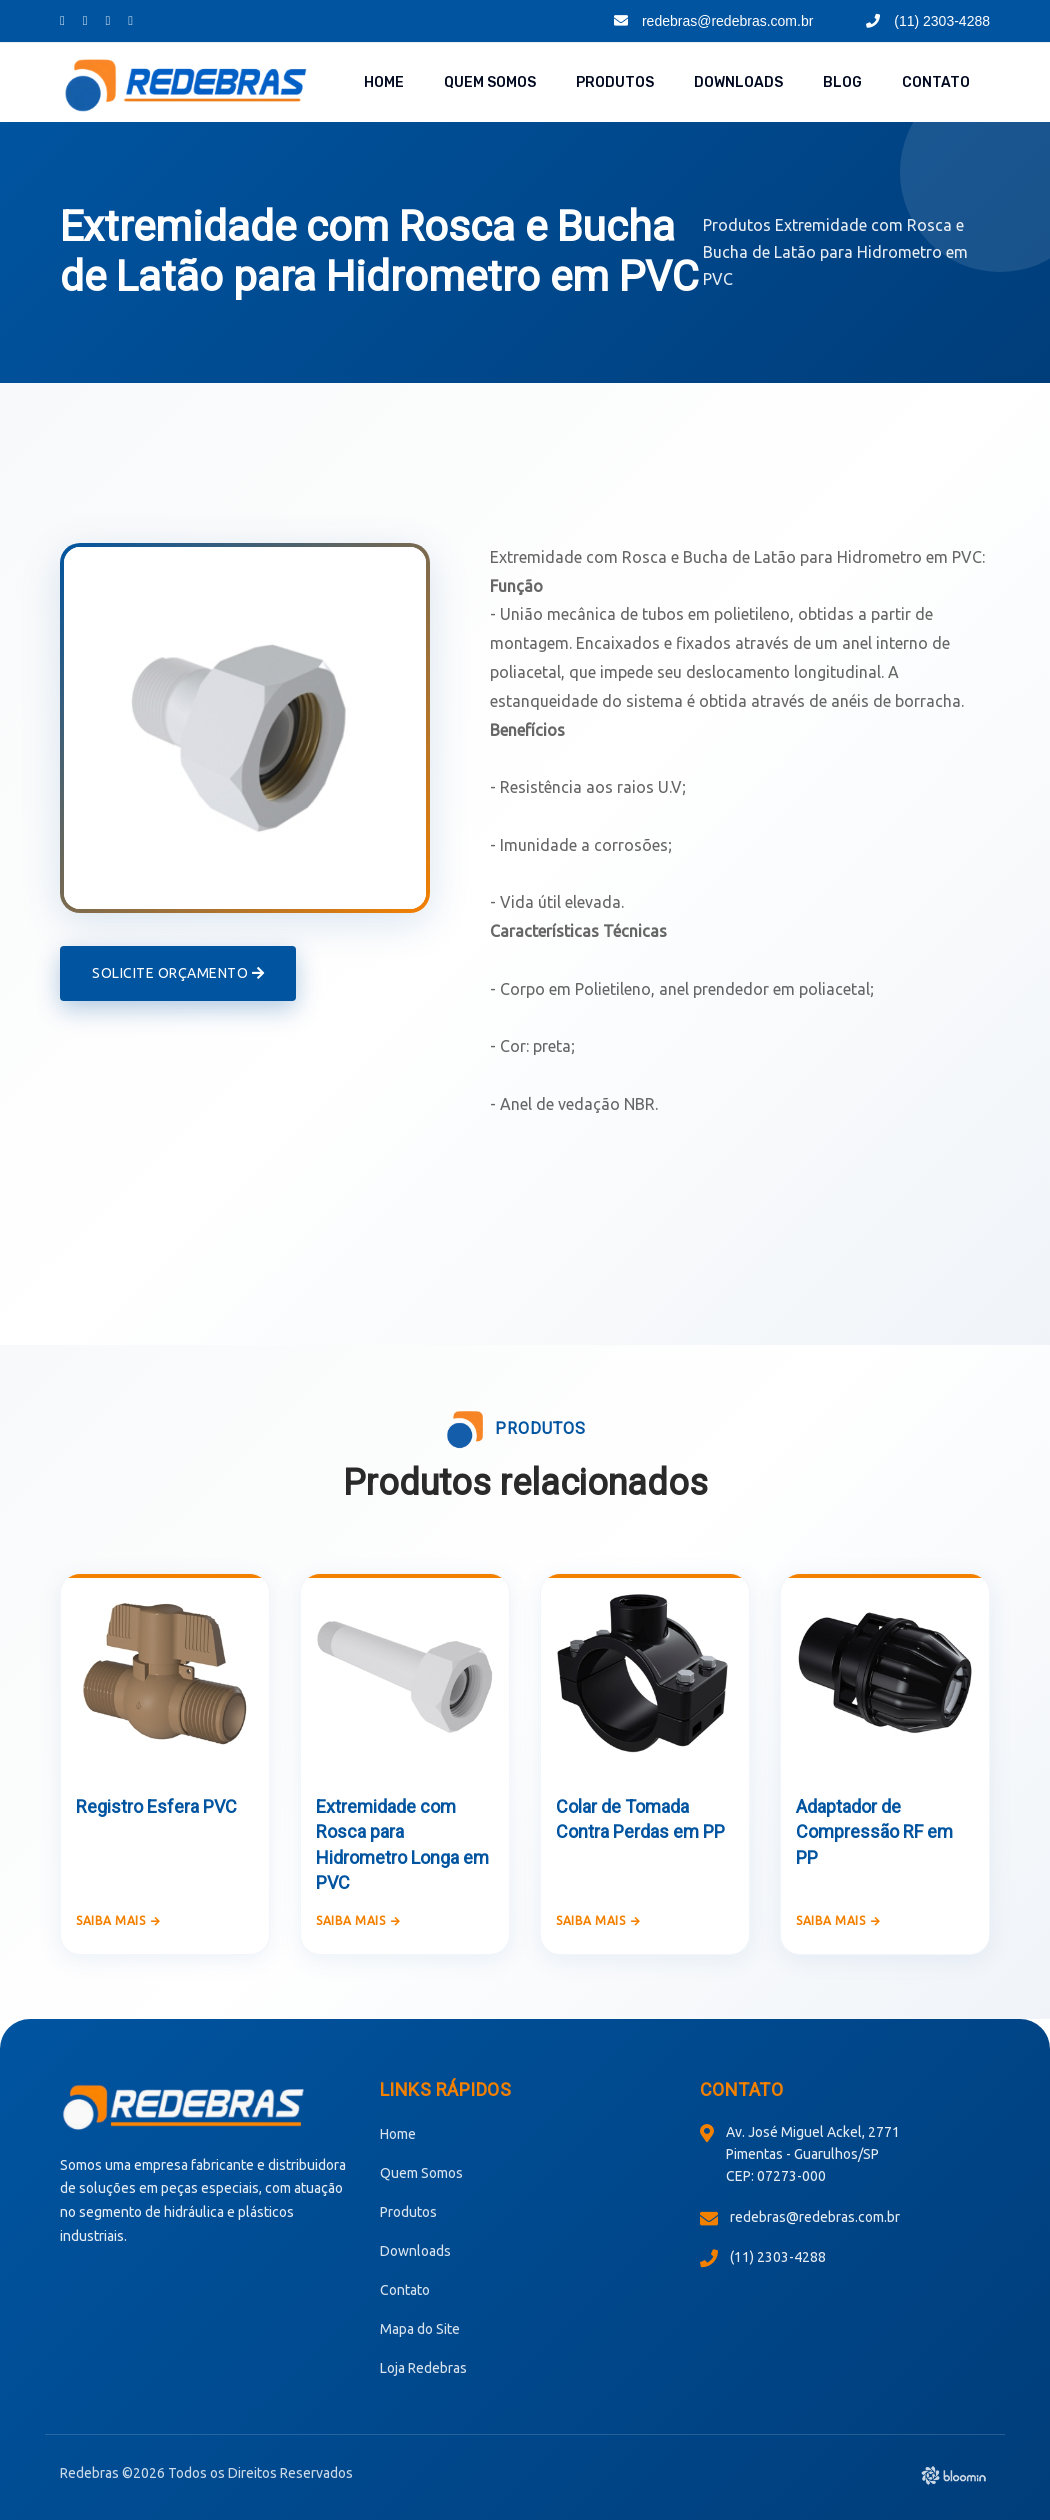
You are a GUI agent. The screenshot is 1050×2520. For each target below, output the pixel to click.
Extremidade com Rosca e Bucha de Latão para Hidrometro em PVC (835, 252)
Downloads (738, 82)
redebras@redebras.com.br (713, 21)
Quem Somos (490, 82)
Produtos (615, 82)
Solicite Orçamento (178, 973)
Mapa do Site (420, 2329)
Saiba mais (118, 1920)
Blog (842, 82)
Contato (936, 82)
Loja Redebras (423, 2368)
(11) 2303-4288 (928, 21)
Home (384, 82)
